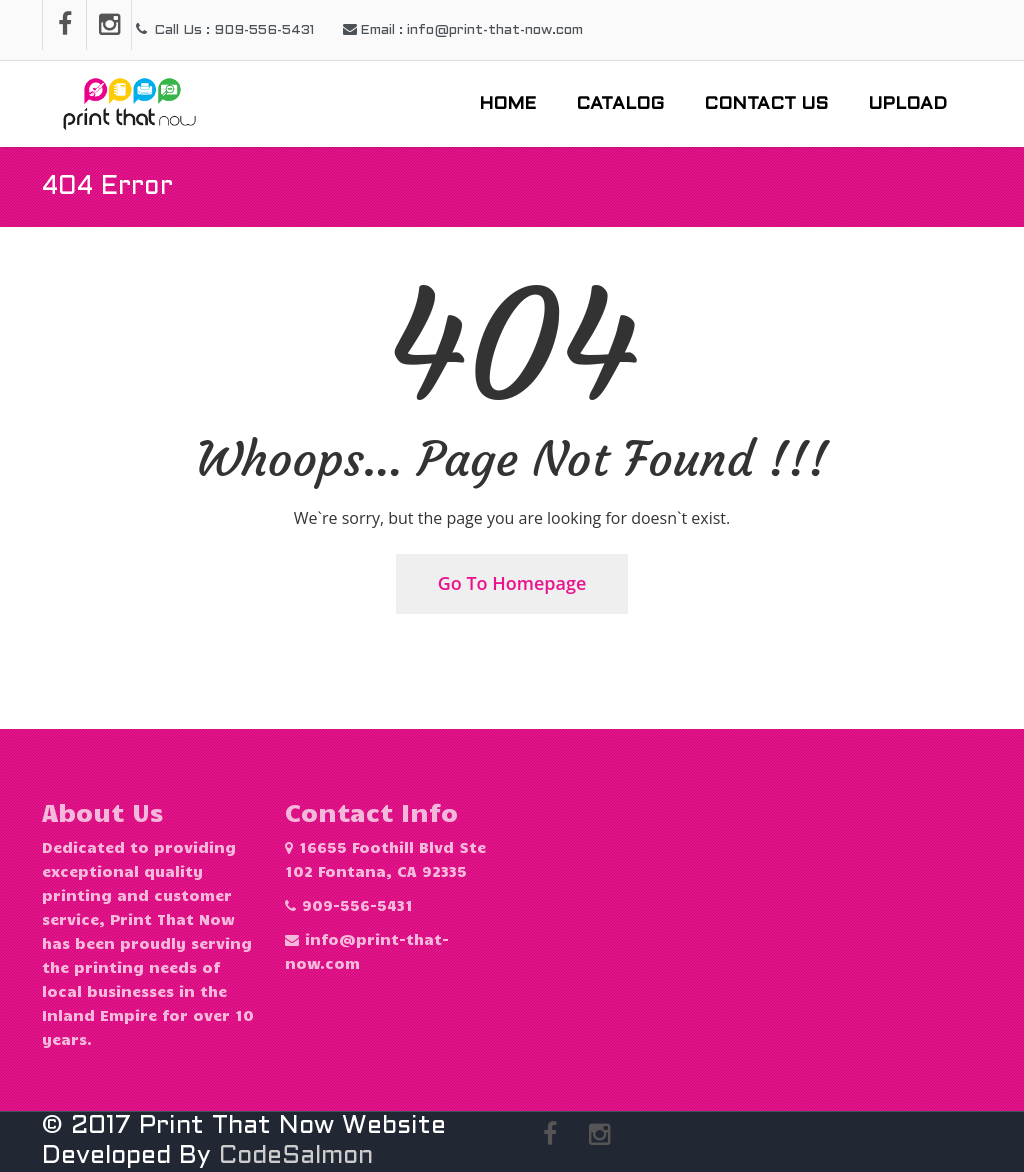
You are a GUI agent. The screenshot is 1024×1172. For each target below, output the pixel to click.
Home (507, 104)
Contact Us (766, 104)
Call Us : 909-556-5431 (225, 30)
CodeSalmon (296, 1156)
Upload (907, 104)
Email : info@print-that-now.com (463, 30)
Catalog (620, 104)
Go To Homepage (512, 583)
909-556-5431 (357, 905)
